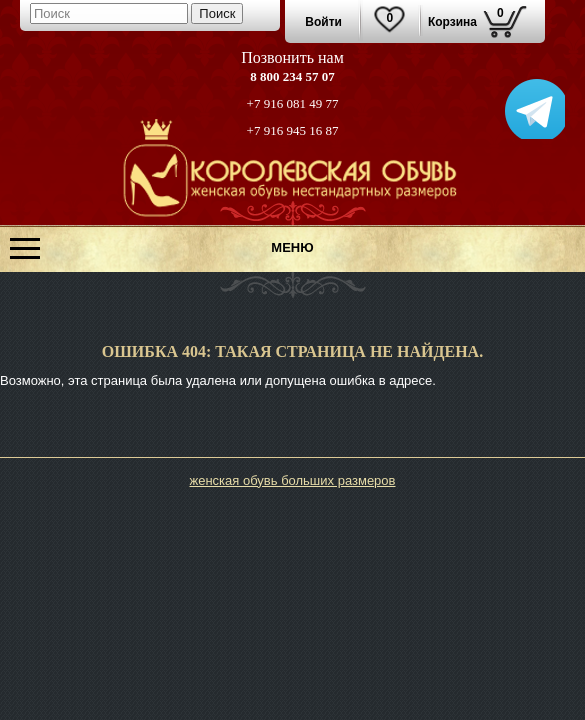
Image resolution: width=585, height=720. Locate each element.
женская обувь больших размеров (292, 480)
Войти (323, 22)
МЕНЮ (292, 247)
